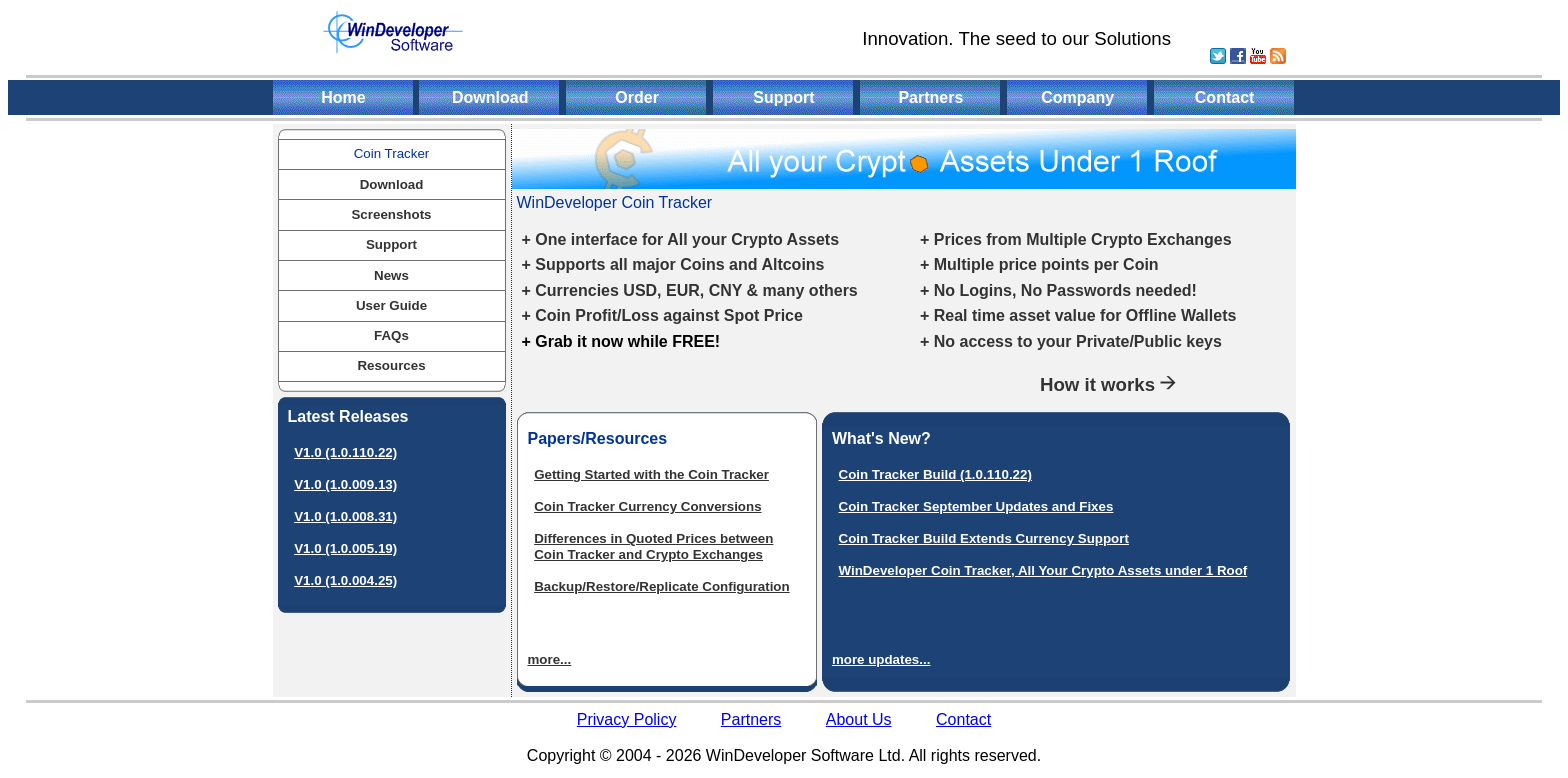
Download (490, 97)
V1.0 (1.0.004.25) (345, 580)
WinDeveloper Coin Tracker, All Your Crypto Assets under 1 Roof (1043, 570)
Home (343, 97)
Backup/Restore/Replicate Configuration (662, 586)
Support (783, 97)
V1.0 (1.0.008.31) (345, 516)
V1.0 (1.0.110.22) (345, 452)
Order (637, 97)
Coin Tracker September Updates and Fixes (976, 506)
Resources (391, 365)
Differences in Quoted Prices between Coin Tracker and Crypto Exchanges (653, 546)
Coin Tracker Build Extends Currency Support (984, 538)
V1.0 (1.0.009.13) (345, 484)
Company (1077, 97)
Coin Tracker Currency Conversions (647, 506)
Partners (930, 97)
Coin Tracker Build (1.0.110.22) (935, 474)
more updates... (881, 659)
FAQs (391, 335)
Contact (1225, 97)
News (391, 275)
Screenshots (391, 214)
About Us (859, 719)
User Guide (391, 305)
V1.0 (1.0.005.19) (345, 548)
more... (550, 659)
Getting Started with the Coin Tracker (651, 474)
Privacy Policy (627, 719)
